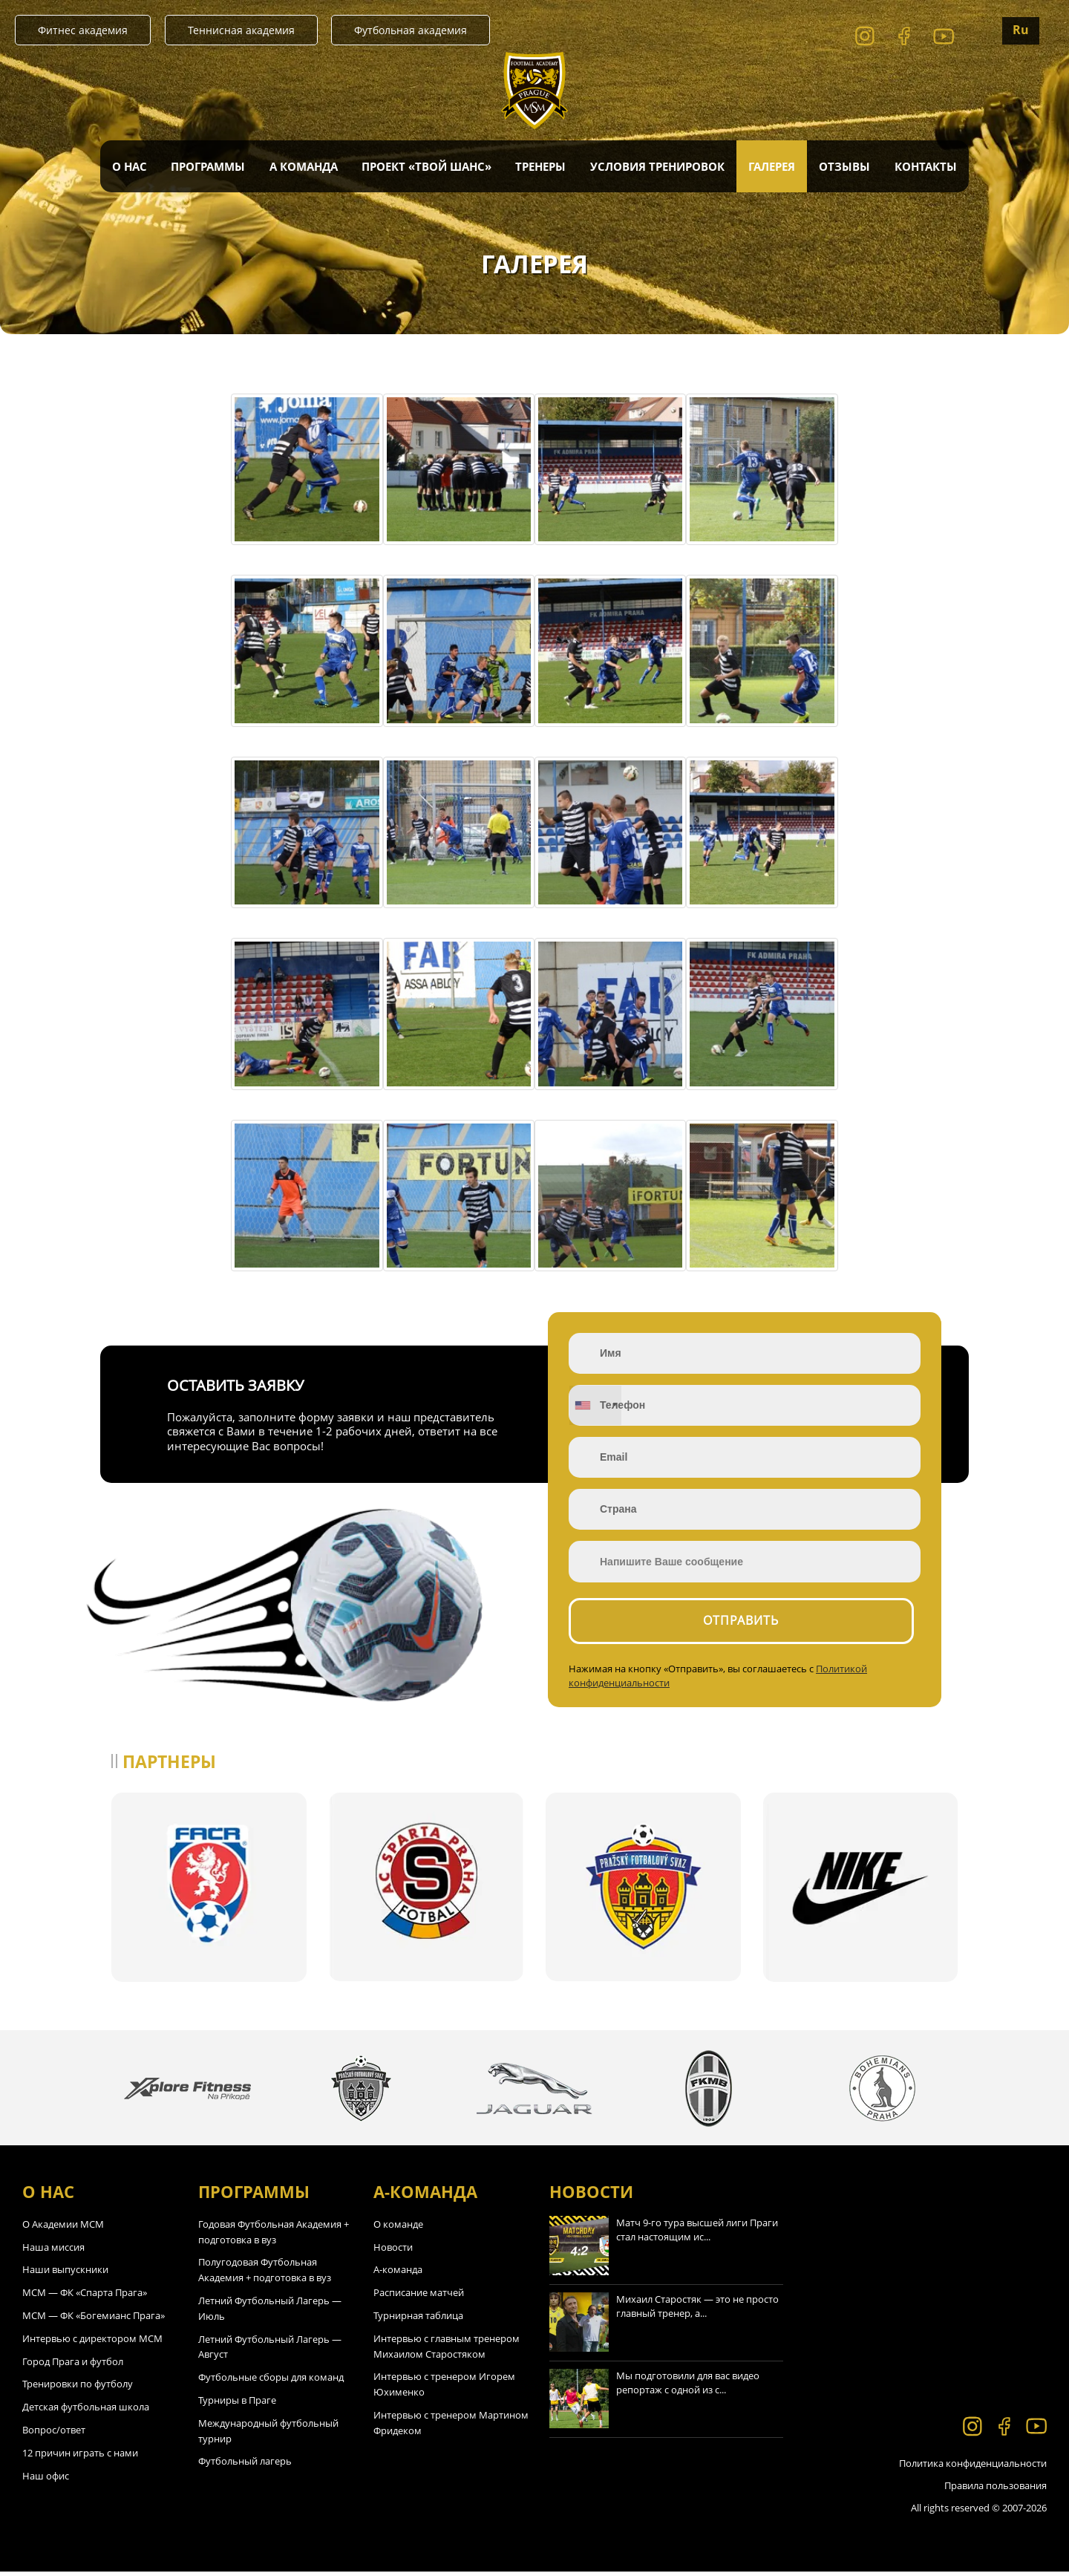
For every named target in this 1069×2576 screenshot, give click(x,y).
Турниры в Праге (237, 2404)
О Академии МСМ (63, 2228)
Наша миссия (53, 2251)
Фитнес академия (83, 30)
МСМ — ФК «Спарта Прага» (84, 2296)
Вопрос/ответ (53, 2434)
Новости (393, 2251)
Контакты (926, 166)
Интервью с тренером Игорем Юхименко (444, 2389)
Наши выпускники (65, 2274)
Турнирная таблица (418, 2319)
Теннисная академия (241, 30)
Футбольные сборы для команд (271, 2381)
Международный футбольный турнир (268, 2435)
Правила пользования (995, 2490)
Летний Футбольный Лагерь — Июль (269, 2312)
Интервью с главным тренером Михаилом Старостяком (446, 2350)
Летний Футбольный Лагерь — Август (269, 2351)
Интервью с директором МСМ (92, 2343)
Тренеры (540, 166)
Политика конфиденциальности (973, 2467)
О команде (398, 2228)
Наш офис (45, 2480)
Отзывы (844, 166)
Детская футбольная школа (85, 2411)
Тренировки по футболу (77, 2389)
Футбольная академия (410, 30)
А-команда (397, 2274)
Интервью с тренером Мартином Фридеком (451, 2427)
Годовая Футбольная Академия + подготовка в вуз (273, 2236)
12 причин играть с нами (80, 2457)
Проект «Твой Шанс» (426, 166)
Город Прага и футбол (72, 2366)
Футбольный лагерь (245, 2466)
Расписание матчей (418, 2296)
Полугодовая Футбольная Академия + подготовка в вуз (264, 2274)
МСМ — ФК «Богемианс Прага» (93, 2319)
